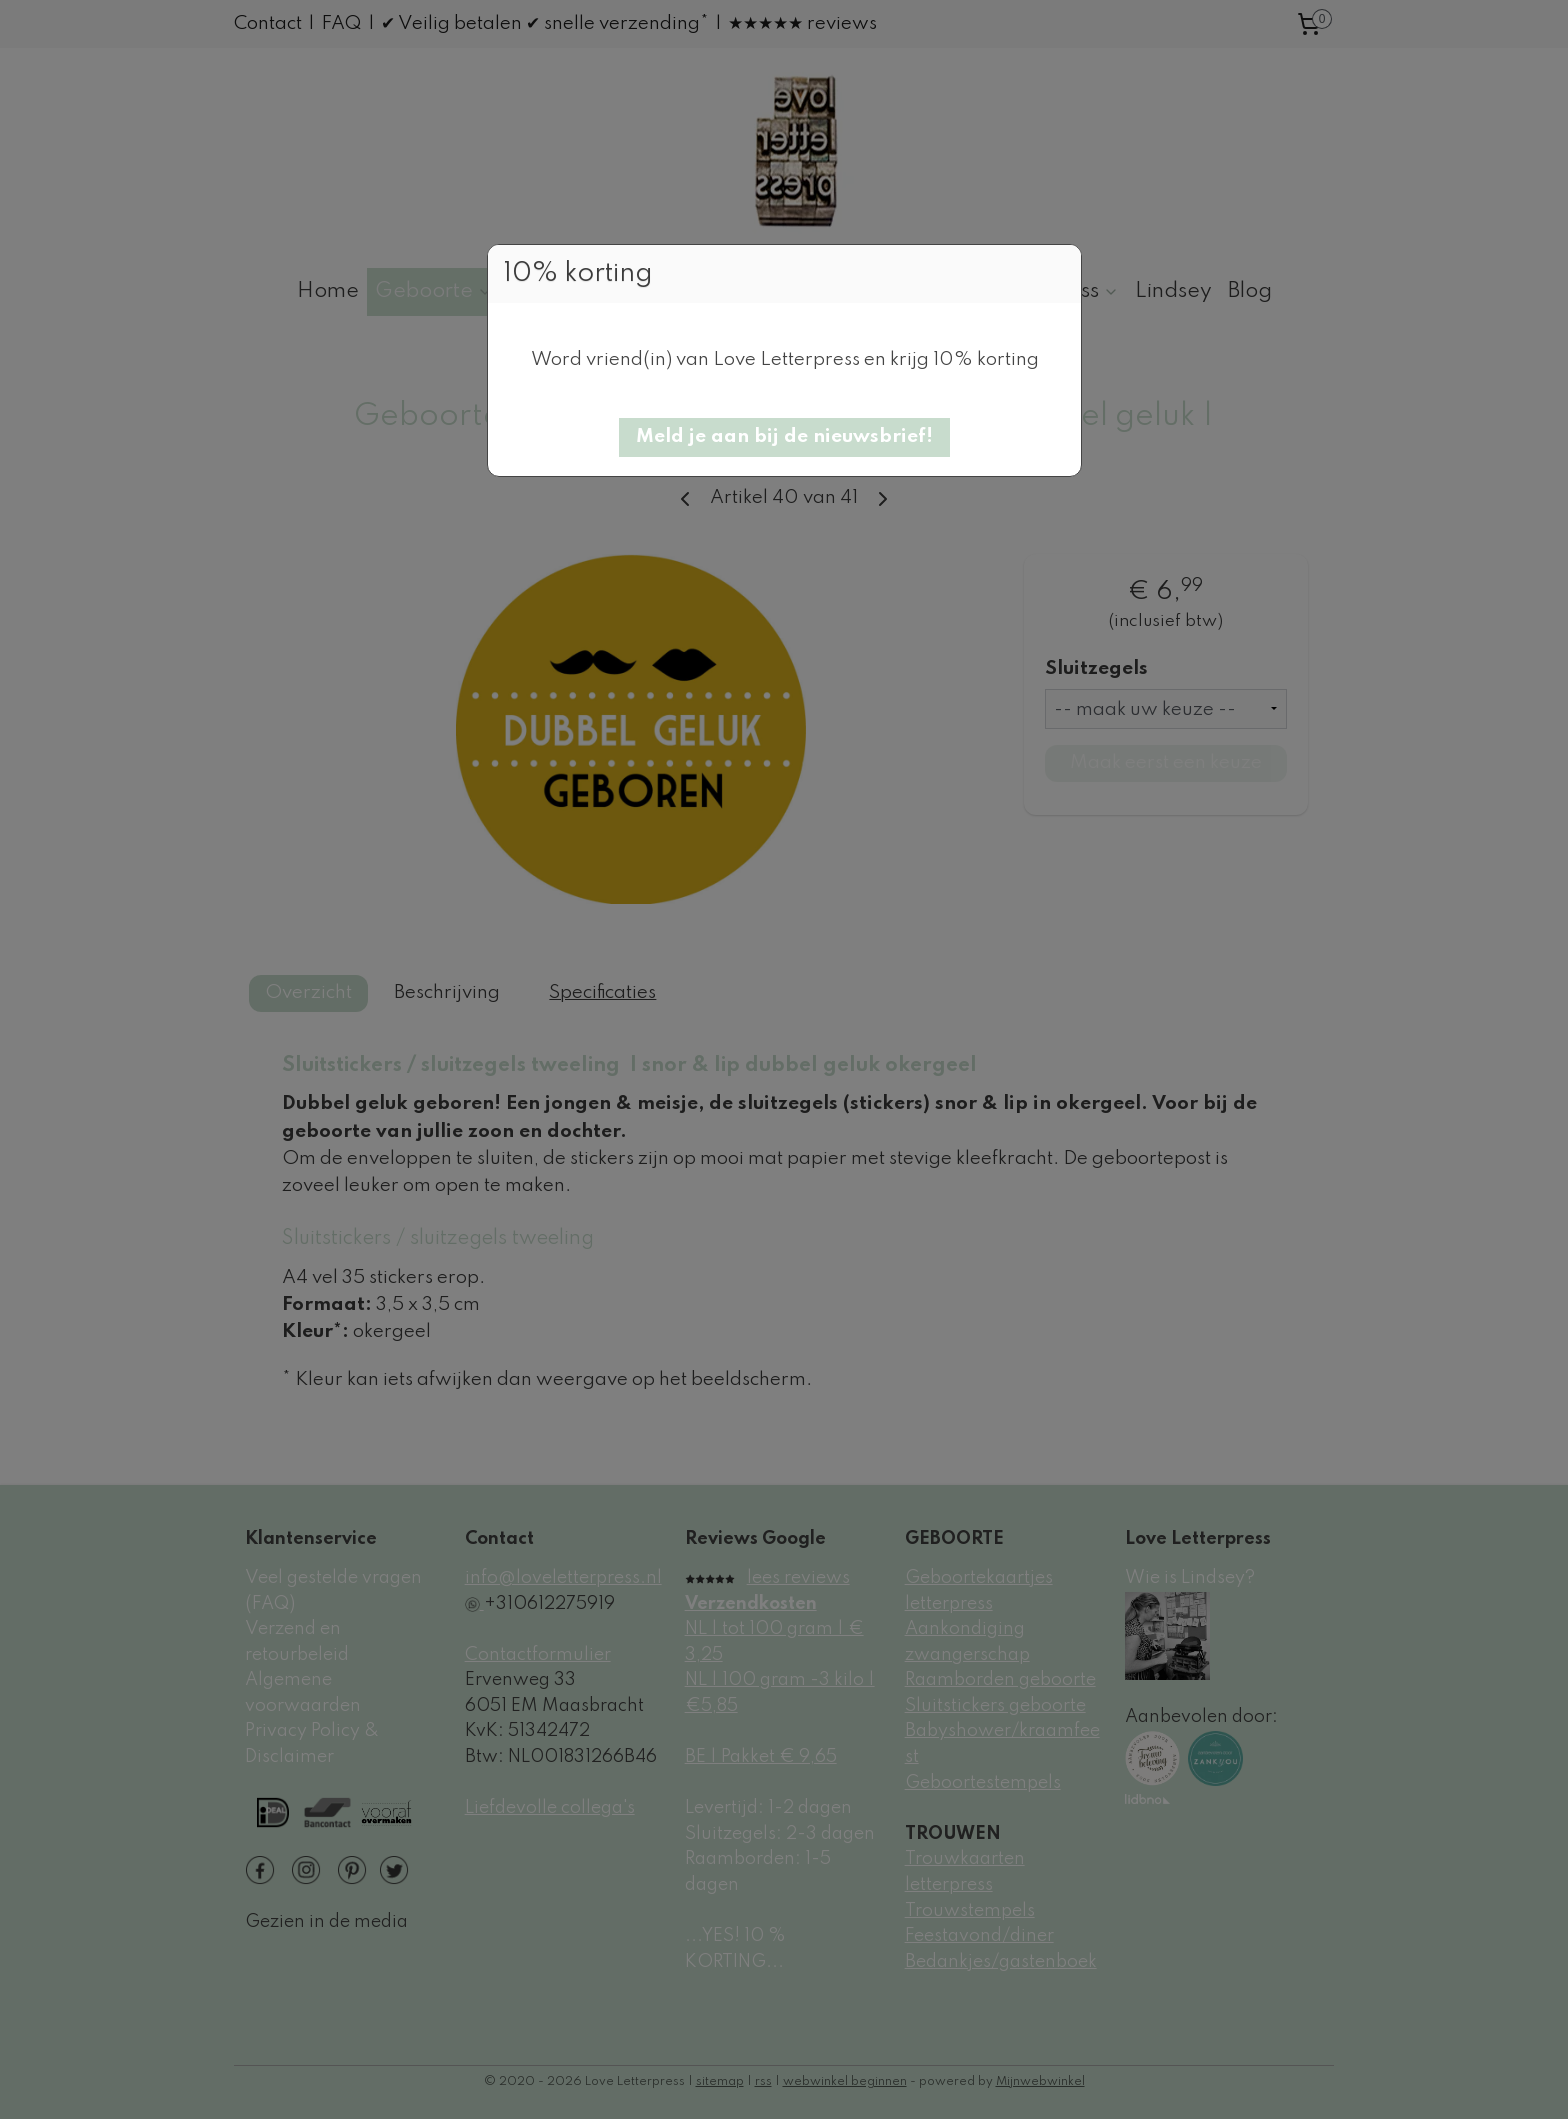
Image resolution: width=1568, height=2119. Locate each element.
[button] (784, 437)
